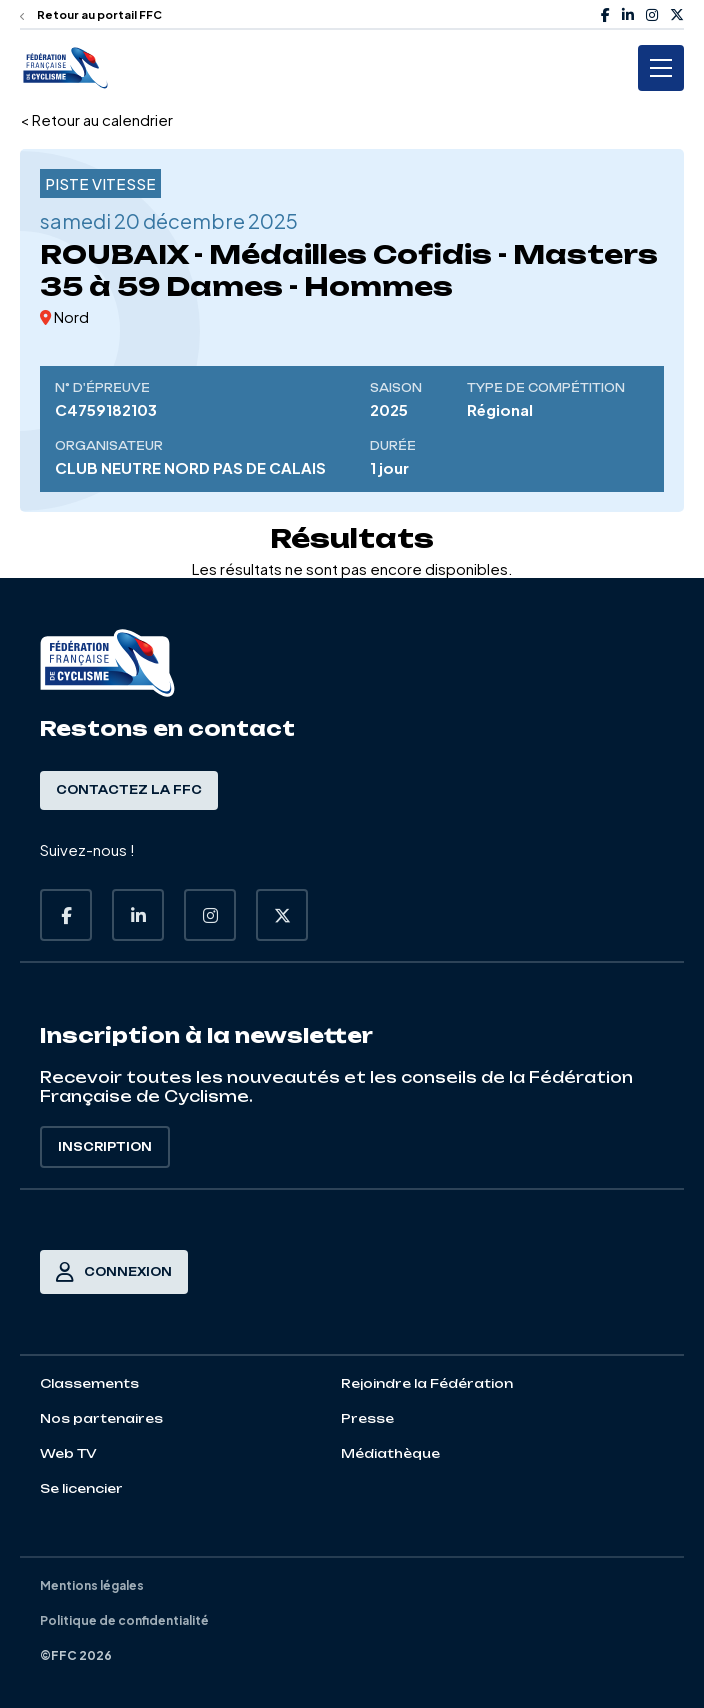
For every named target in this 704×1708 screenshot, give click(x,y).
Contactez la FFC (129, 790)
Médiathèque (390, 1453)
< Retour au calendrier (96, 119)
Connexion (114, 1272)
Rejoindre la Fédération (427, 1383)
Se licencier (81, 1488)
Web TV (68, 1453)
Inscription (105, 1147)
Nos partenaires (101, 1418)
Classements (89, 1383)
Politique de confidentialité (124, 1620)
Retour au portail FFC (91, 14)
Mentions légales (92, 1585)
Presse (367, 1418)
